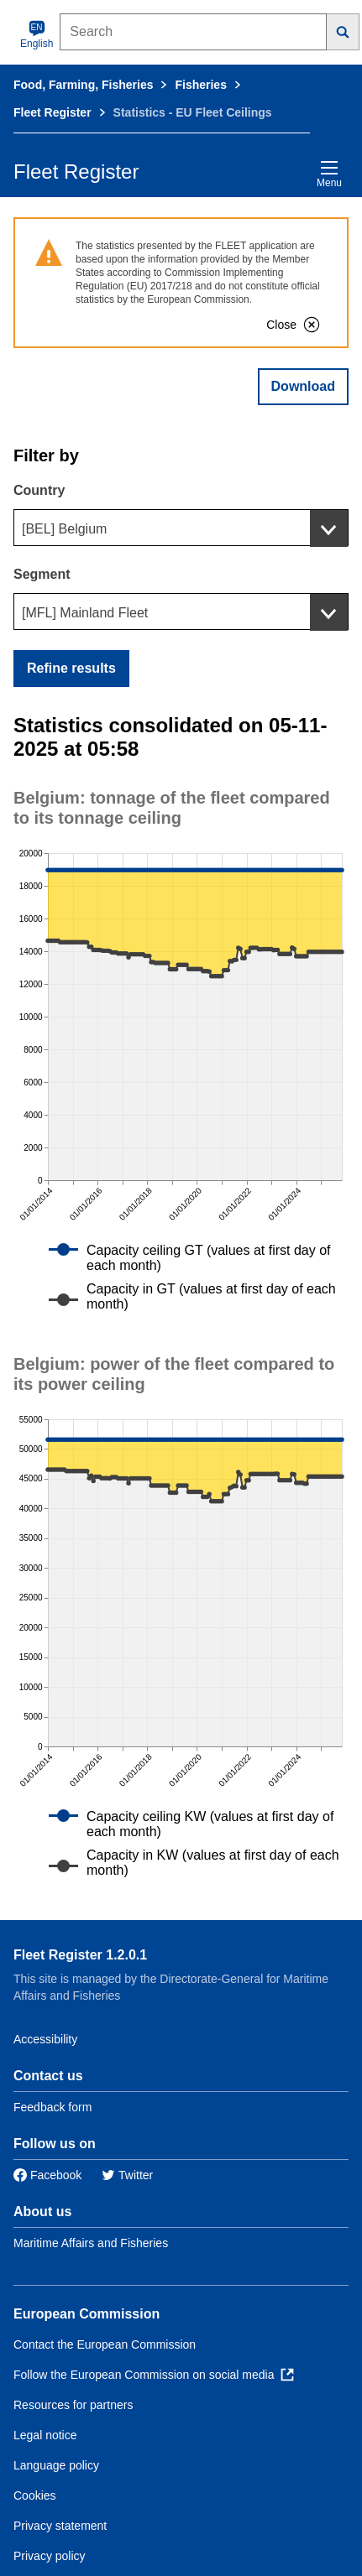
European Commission (86, 2314)
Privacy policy (49, 2556)
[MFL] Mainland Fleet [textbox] (85, 613)
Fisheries (200, 84)
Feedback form (52, 2107)
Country (39, 490)
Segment (42, 574)
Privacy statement (60, 2525)
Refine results (71, 668)
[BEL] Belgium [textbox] (64, 529)
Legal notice (45, 2435)
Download (303, 386)
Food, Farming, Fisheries (83, 84)
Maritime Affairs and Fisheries (90, 2243)
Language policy (56, 2465)
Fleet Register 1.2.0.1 (80, 1955)
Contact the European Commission (104, 2344)
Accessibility (45, 2039)
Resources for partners (73, 2405)
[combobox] (181, 527)
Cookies (34, 2495)
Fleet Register (52, 112)
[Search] (343, 31)
